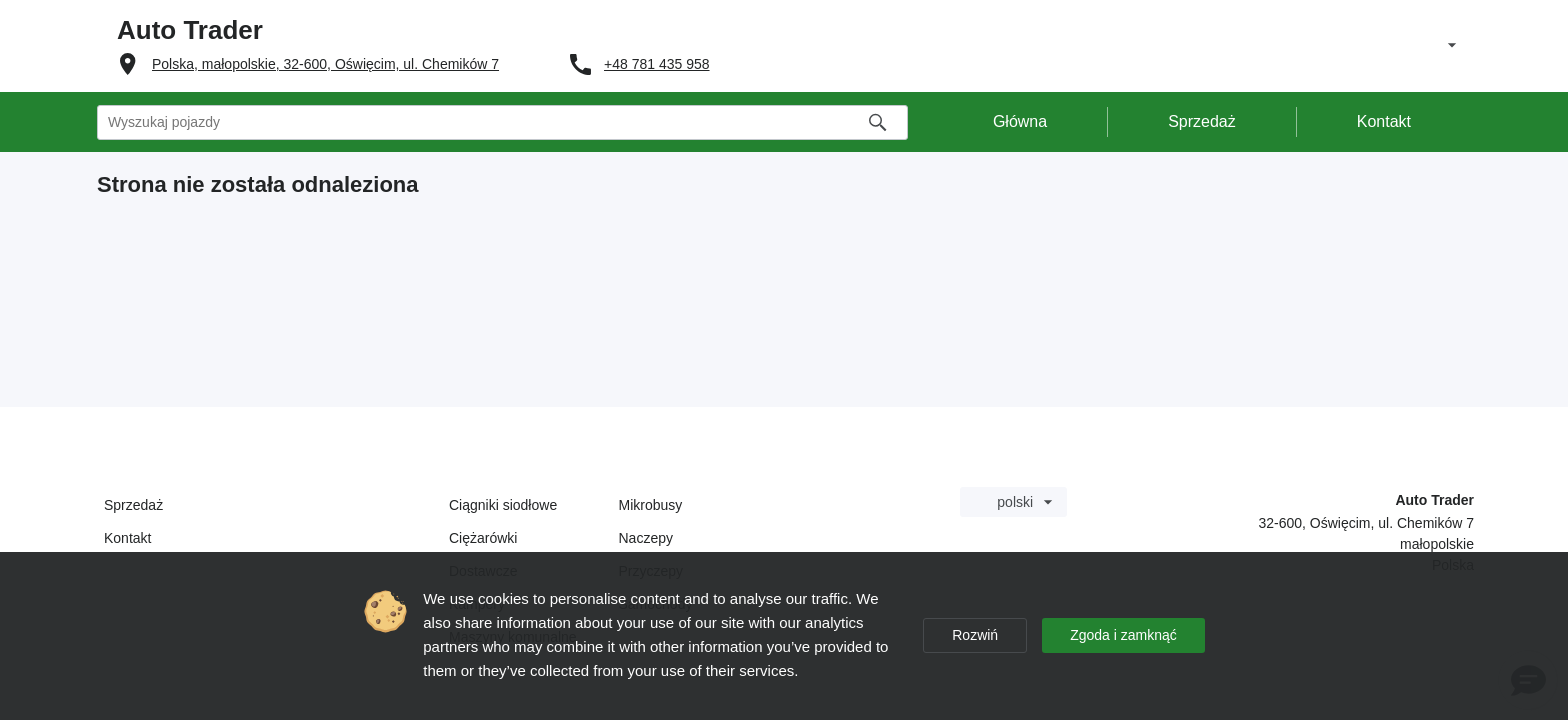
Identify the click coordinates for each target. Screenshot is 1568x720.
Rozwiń (975, 635)
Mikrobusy (651, 505)
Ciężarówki (483, 538)
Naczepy (646, 538)
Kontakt (127, 538)
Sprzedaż (133, 505)
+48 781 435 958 (657, 64)
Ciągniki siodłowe (503, 505)
